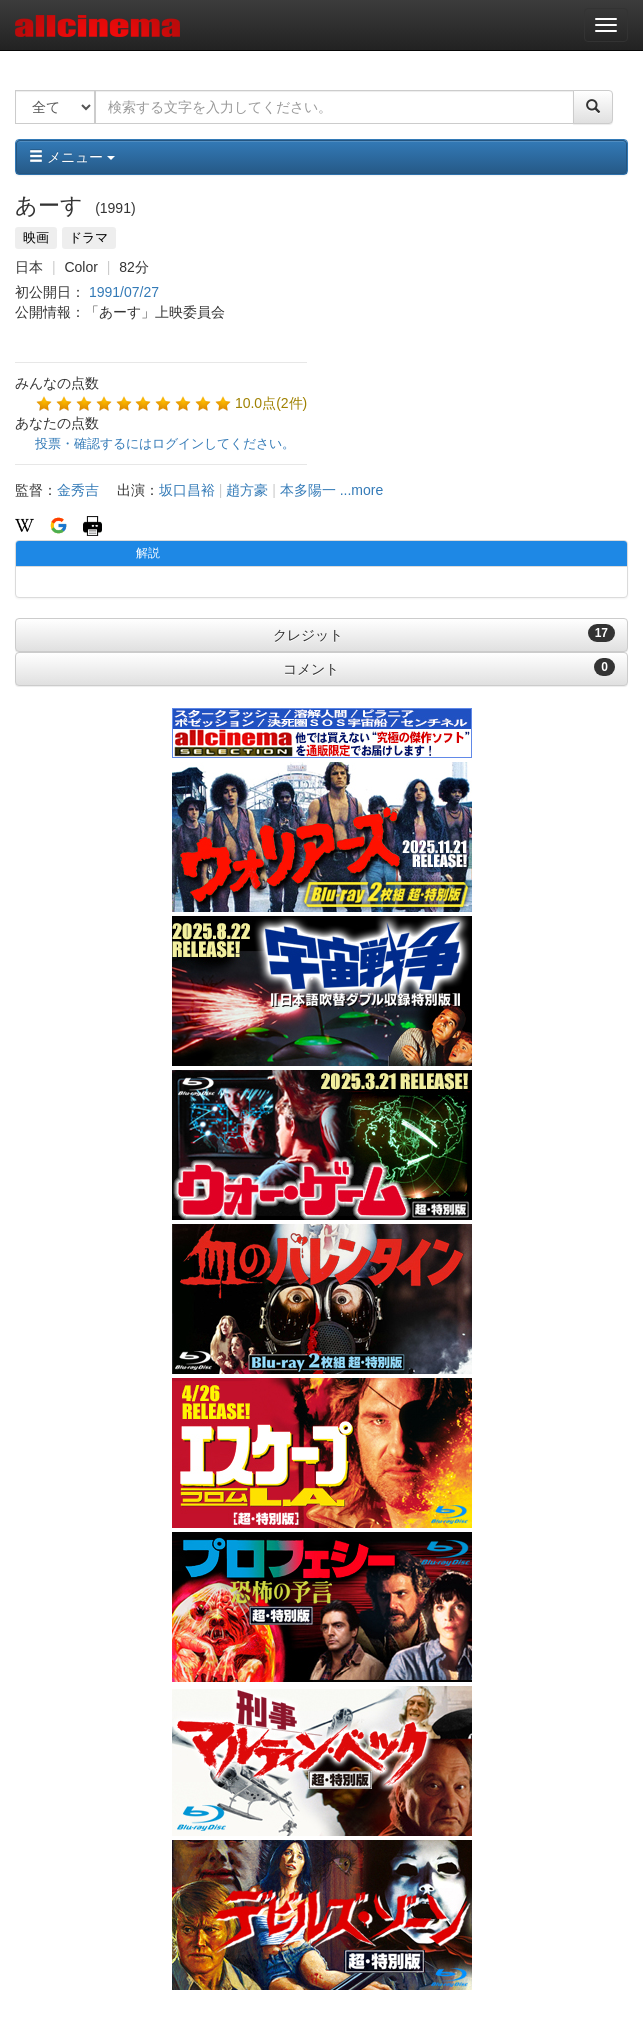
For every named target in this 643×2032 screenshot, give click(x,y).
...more (362, 490)
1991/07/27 (124, 292)
